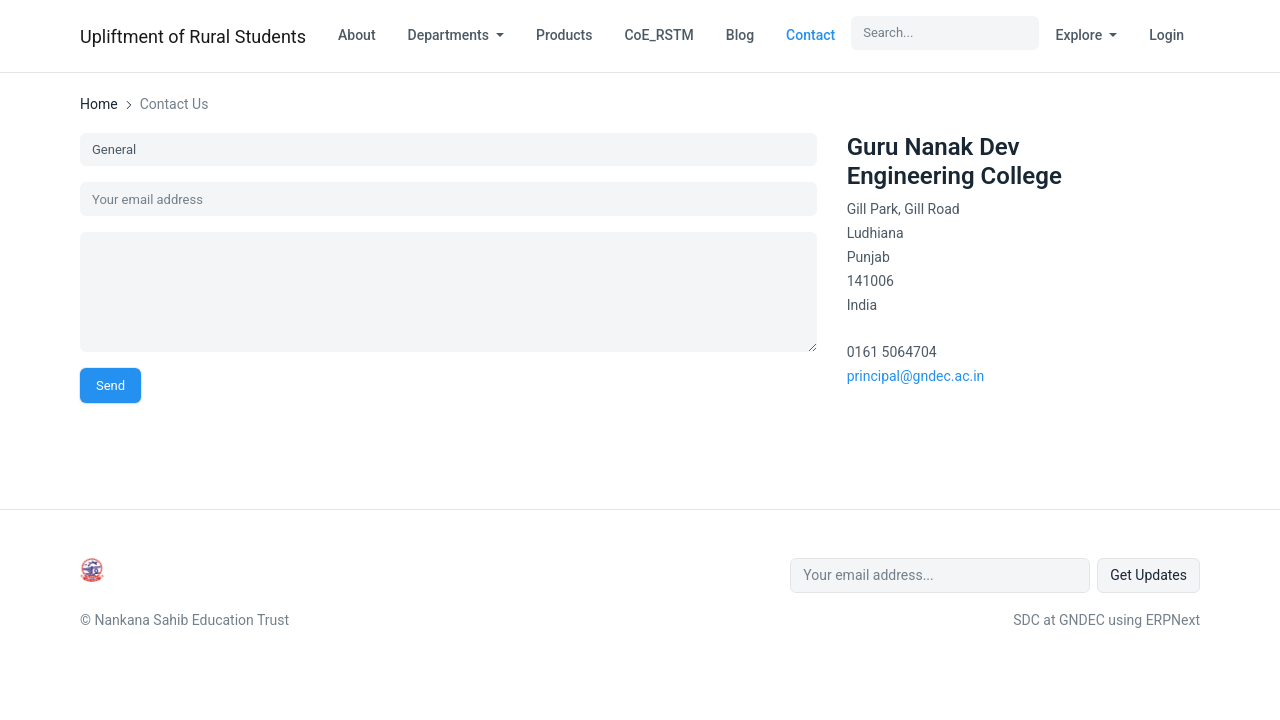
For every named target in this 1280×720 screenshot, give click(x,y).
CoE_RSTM (658, 35)
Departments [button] (450, 35)
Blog (740, 35)
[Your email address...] (940, 575)
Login (1166, 35)
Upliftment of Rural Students (193, 36)
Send (110, 385)
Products (564, 35)
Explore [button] (1080, 35)
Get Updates (1148, 575)
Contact (810, 35)
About (357, 35)
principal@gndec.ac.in (916, 376)
